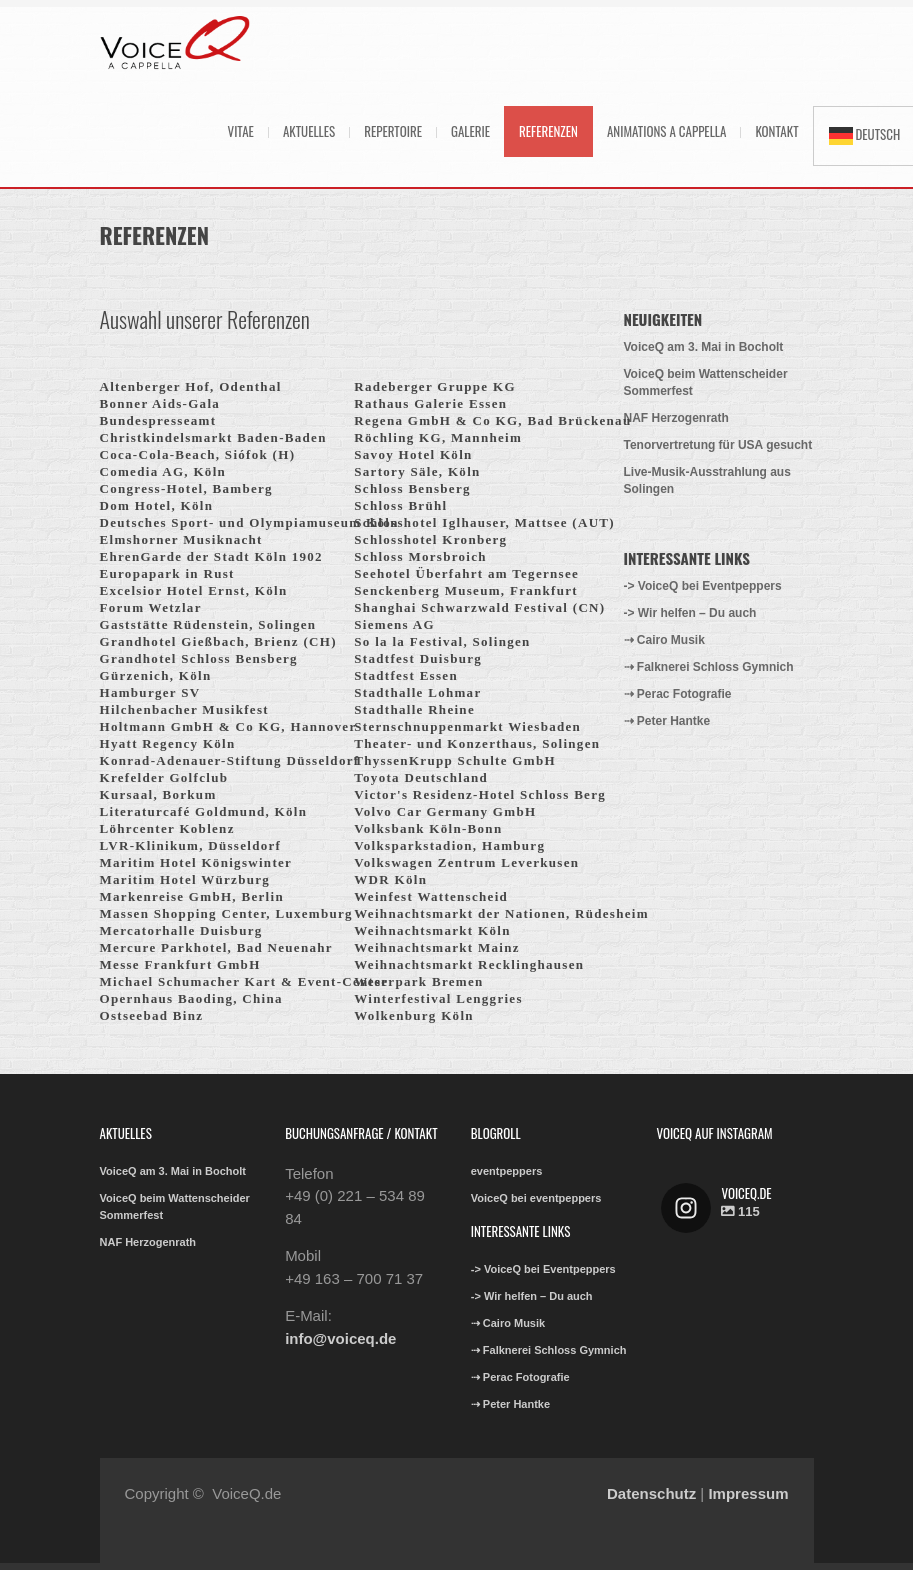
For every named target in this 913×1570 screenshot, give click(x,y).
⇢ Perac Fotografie (678, 694)
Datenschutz (651, 1493)
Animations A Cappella (666, 131)
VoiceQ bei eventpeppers (536, 1198)
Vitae (241, 131)
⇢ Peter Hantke (667, 721)
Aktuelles (309, 131)
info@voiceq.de (340, 1338)
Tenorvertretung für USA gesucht (718, 445)
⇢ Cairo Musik (664, 640)
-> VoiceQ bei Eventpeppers (703, 586)
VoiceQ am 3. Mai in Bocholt (704, 347)
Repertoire (393, 131)
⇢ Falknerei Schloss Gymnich (709, 667)
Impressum (748, 1493)
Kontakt (776, 131)
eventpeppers (507, 1171)
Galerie (470, 131)
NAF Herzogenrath (676, 418)
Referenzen (548, 131)
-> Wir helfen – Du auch (690, 613)
